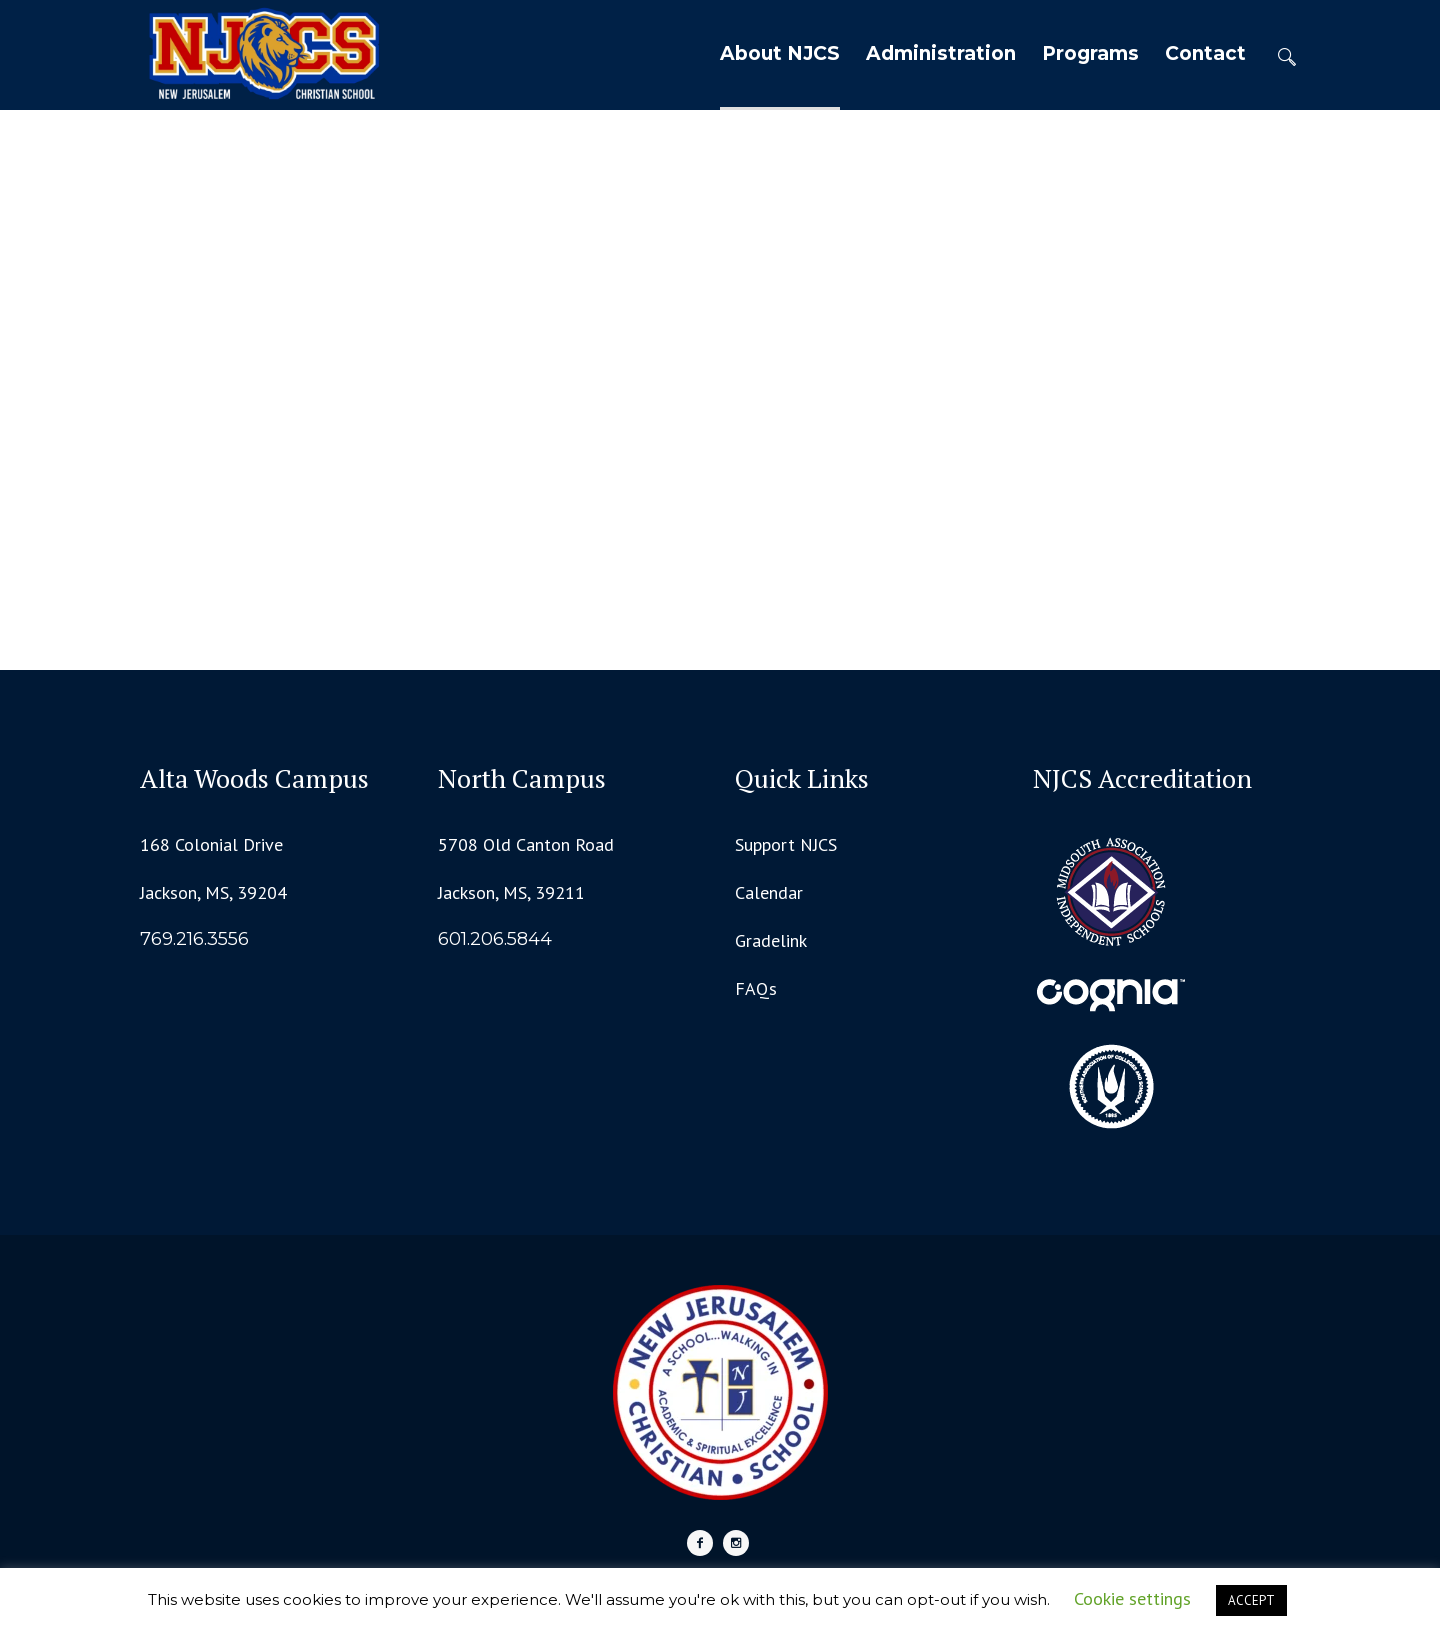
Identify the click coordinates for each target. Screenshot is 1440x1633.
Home (680, 359)
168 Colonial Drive (211, 844)
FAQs (756, 988)
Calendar (769, 892)
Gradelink (771, 940)
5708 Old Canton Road (526, 844)
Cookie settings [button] (1132, 1598)
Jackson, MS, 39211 (511, 892)
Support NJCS (786, 844)
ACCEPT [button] (1251, 1600)
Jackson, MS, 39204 (213, 892)
